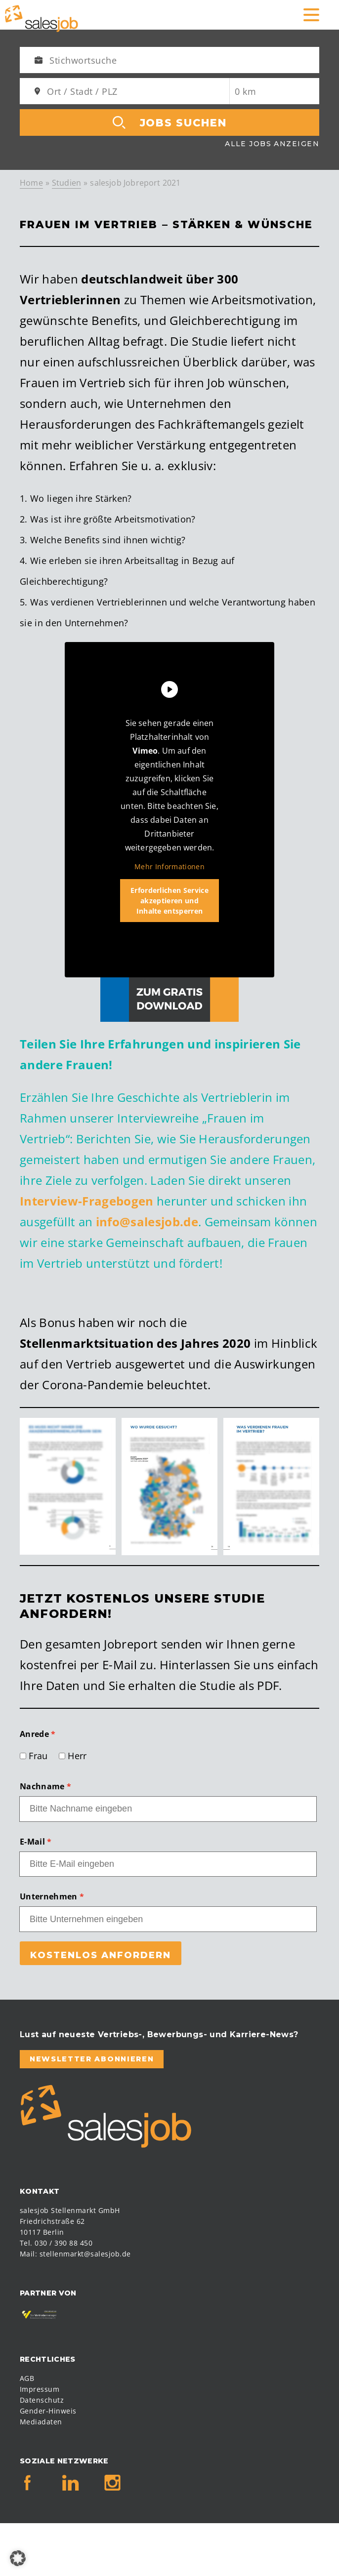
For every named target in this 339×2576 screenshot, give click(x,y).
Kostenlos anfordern (100, 1955)
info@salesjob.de (147, 1221)
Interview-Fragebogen (87, 1201)
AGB (27, 2378)
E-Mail (32, 1841)
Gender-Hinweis (48, 2410)
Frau (38, 1756)
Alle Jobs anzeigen (272, 143)
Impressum (39, 2389)
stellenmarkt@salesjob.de (85, 2253)
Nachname (42, 1786)
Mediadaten (41, 2421)
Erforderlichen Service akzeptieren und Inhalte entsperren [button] (169, 901)
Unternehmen (49, 1896)
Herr (77, 1756)
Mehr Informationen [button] (169, 866)
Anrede (34, 1734)
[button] (18, 2558)
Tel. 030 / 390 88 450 (56, 2243)
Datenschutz (42, 2400)
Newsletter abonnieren (92, 2058)
